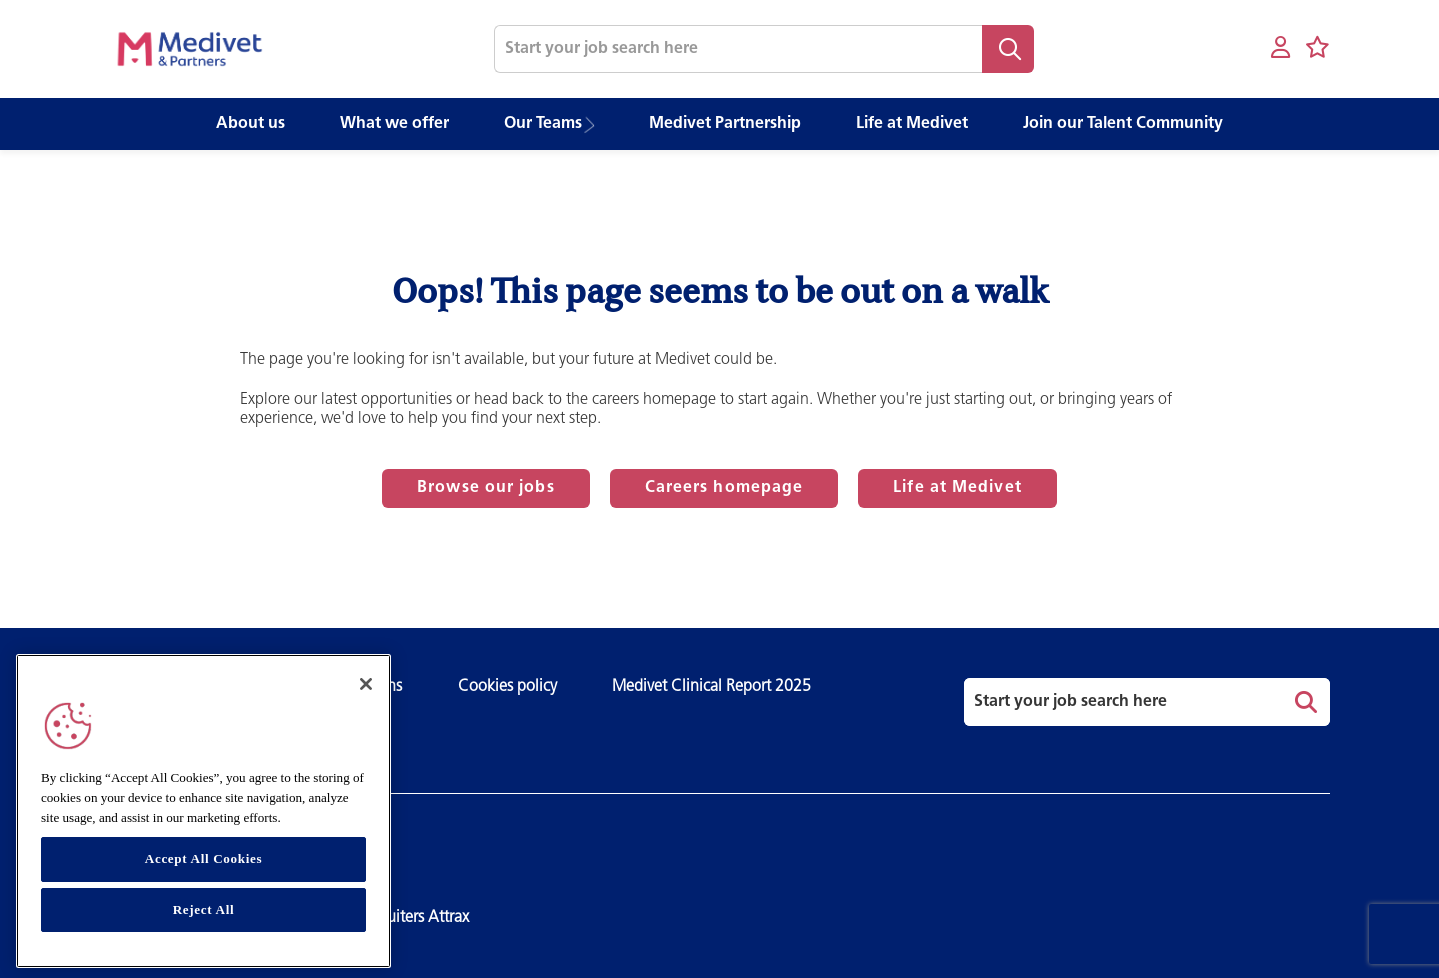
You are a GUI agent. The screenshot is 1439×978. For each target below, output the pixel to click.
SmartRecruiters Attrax (394, 918)
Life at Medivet (957, 488)
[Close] (366, 684)
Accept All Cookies (203, 858)
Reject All (204, 909)
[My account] (1280, 48)
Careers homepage (724, 488)
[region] (203, 811)
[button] (595, 125)
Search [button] (1008, 49)
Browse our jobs (486, 488)
